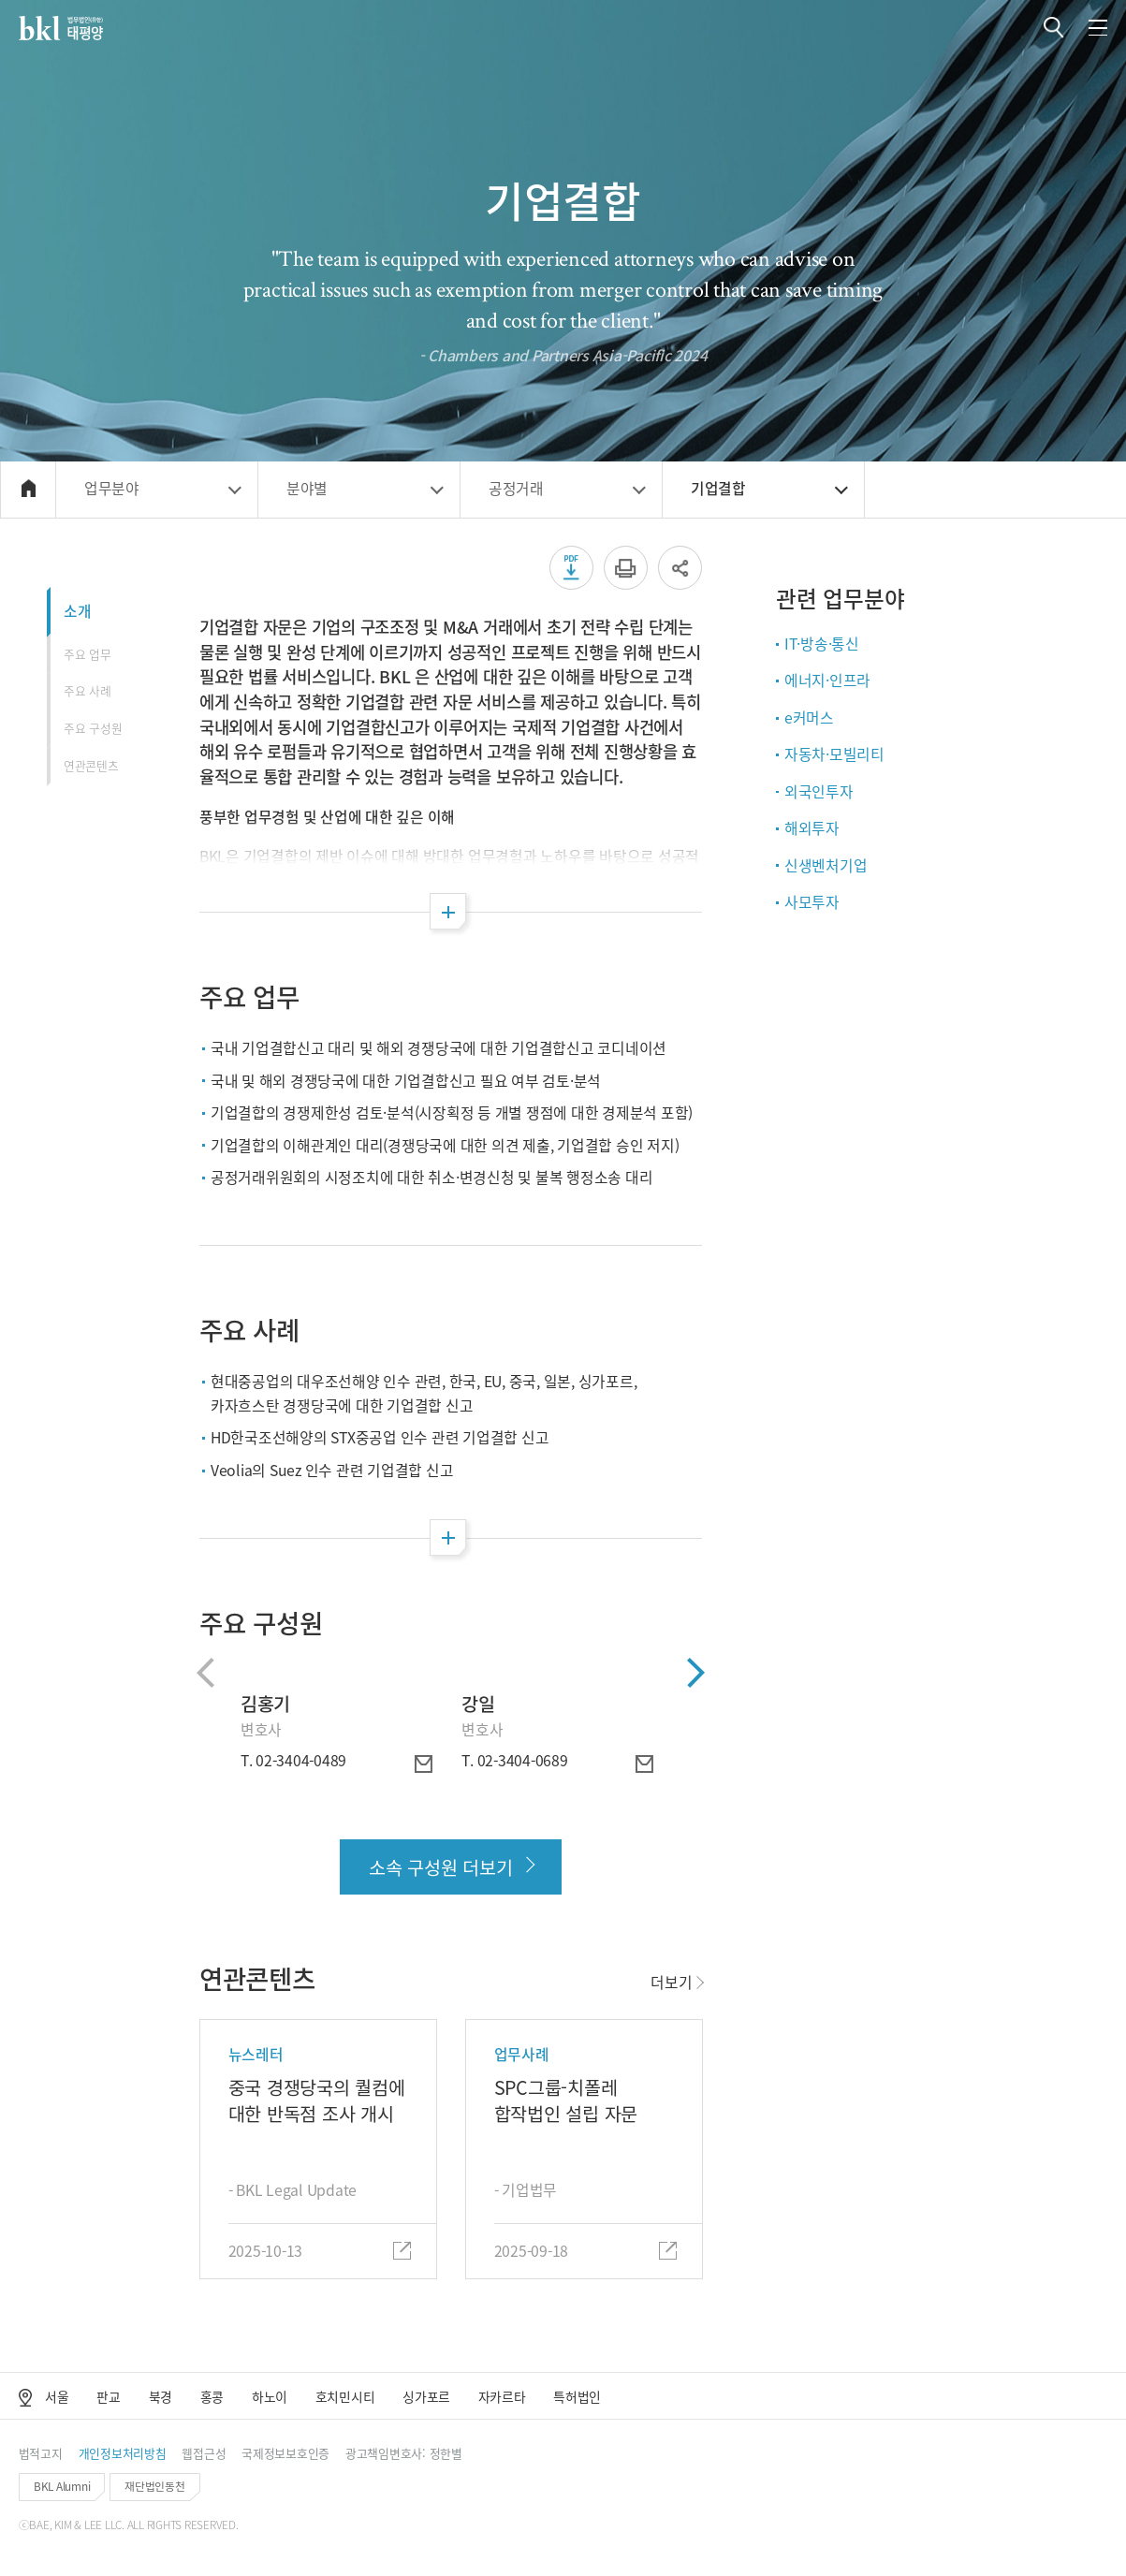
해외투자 (812, 828)
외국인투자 (819, 791)
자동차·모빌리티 (834, 754)
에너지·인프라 (827, 680)
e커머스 (809, 717)
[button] (1053, 27)
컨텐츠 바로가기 (0, 0)
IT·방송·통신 (821, 643)
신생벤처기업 (826, 865)
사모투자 (812, 902)
